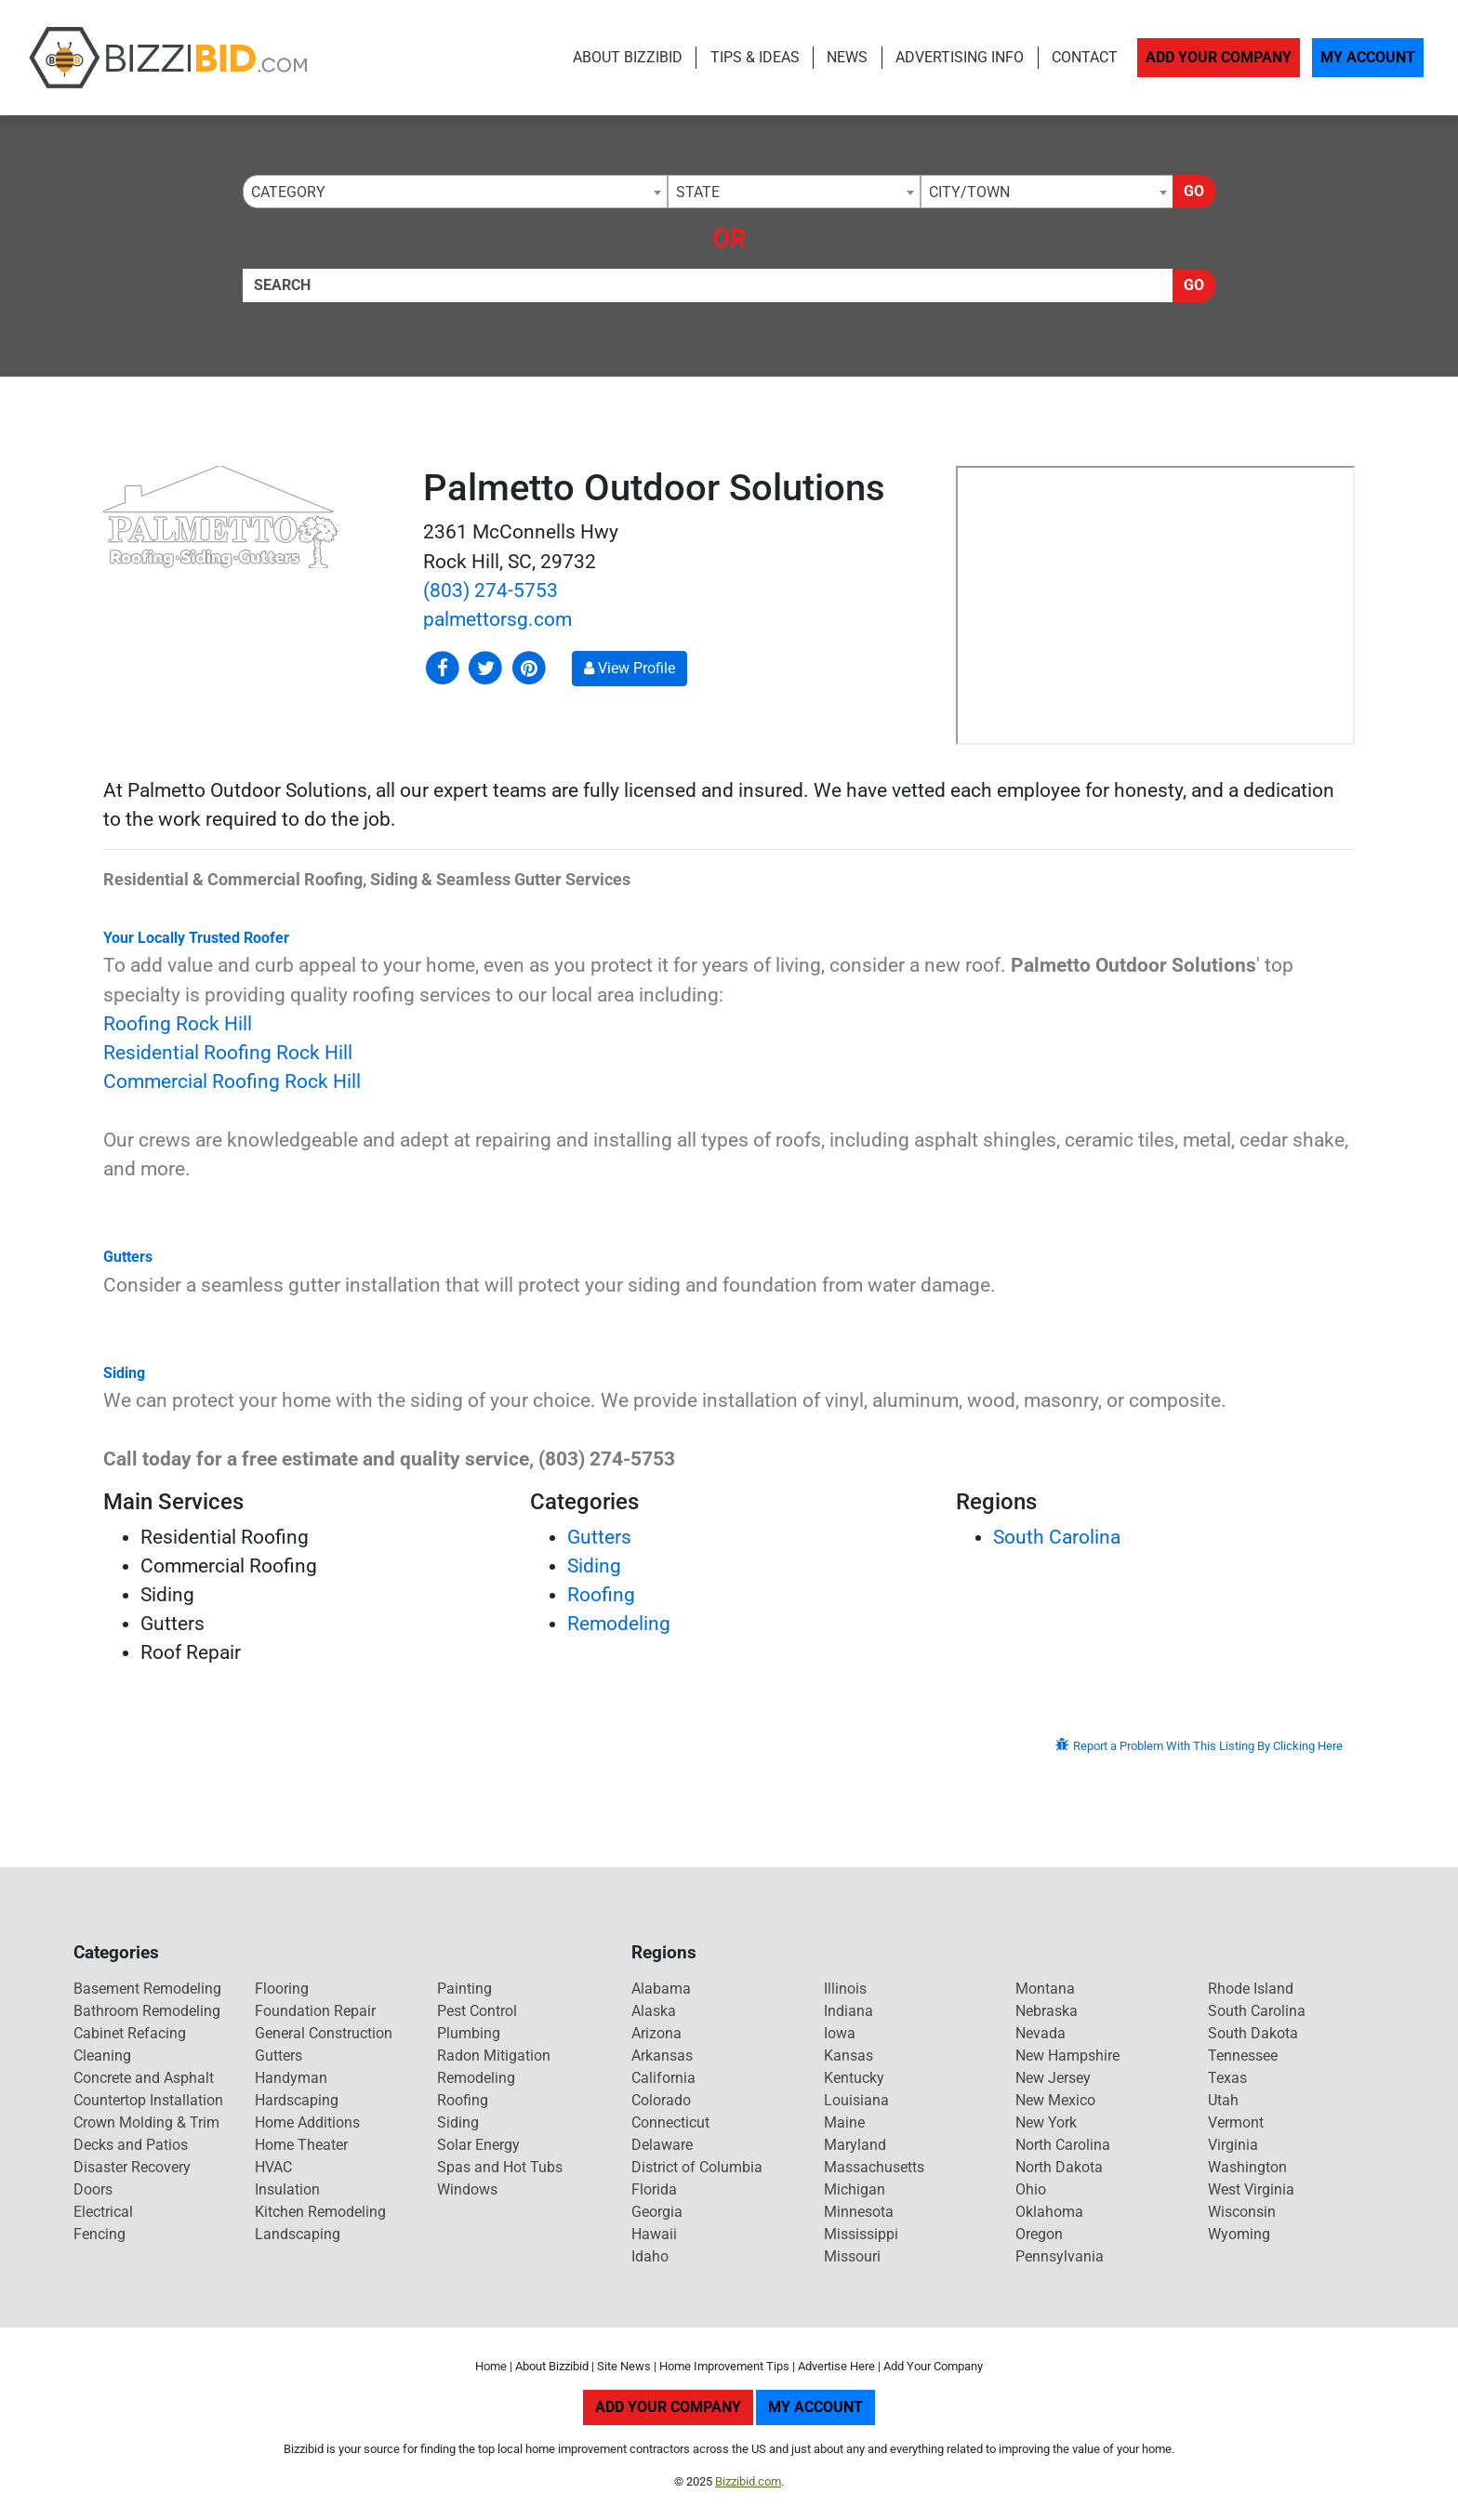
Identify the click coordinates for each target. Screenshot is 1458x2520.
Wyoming (1239, 2234)
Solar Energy (478, 2145)
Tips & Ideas (755, 57)
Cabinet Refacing (129, 2033)
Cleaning (102, 2055)
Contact (1085, 57)
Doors (93, 2189)
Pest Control (477, 2011)
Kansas (848, 2055)
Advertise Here (836, 2366)
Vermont (1236, 2122)
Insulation (287, 2189)
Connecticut (670, 2122)
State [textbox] (698, 192)
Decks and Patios (130, 2145)
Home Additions (307, 2122)
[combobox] (455, 191)
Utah (1223, 2100)
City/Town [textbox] (969, 192)
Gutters (127, 1257)
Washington (1247, 2167)
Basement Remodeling (147, 1988)
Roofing (601, 1595)
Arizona (656, 2033)
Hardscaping (296, 2100)
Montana (1045, 1988)
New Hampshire (1067, 2055)
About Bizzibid (628, 57)
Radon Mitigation (493, 2055)
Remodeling (618, 1623)
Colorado (661, 2100)
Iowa (839, 2033)
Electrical (103, 2212)
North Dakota (1059, 2167)
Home (491, 2366)
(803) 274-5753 (490, 590)
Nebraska (1046, 2011)
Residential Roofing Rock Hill (227, 1052)
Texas (1227, 2078)
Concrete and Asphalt (143, 2078)
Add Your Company (1219, 57)
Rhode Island (1250, 1988)
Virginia (1233, 2145)
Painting (464, 1988)
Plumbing (468, 2033)
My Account (1367, 57)
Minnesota (859, 2212)
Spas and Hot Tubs (500, 2167)
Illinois (845, 1988)
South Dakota (1253, 2033)
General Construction (323, 2033)
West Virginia (1251, 2189)
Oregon (1039, 2234)
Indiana (848, 2011)
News (847, 57)
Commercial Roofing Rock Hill (232, 1081)
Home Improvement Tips (724, 2366)
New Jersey (1053, 2078)
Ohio (1030, 2189)
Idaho (650, 2256)
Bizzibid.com (748, 2481)
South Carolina (1056, 1537)
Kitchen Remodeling (320, 2212)
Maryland (855, 2145)
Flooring (282, 1988)
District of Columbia (696, 2167)
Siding (124, 1373)
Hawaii (654, 2234)
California (663, 2078)
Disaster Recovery (132, 2167)
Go (1194, 191)
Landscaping (297, 2234)
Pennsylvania (1059, 2256)
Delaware (662, 2145)
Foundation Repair (315, 2011)
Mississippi (861, 2234)
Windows (467, 2189)
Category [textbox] (288, 192)
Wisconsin (1242, 2212)
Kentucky (854, 2078)
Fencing (99, 2234)
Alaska (653, 2011)
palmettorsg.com (497, 619)
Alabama (661, 1988)
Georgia (657, 2212)
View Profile (629, 668)
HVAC (273, 2167)
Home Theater (301, 2145)
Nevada (1040, 2033)
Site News (624, 2366)
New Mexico (1055, 2100)
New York (1046, 2122)
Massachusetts (874, 2167)
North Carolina (1062, 2145)
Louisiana (856, 2100)
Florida (654, 2189)
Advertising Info (959, 57)
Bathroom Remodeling (146, 2011)
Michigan (854, 2189)
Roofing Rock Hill (177, 1024)
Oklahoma (1049, 2212)
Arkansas (662, 2055)
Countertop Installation (148, 2100)
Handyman (291, 2078)
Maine (844, 2122)
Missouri (852, 2256)
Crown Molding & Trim (146, 2122)
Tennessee (1243, 2055)
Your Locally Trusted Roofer (196, 938)
